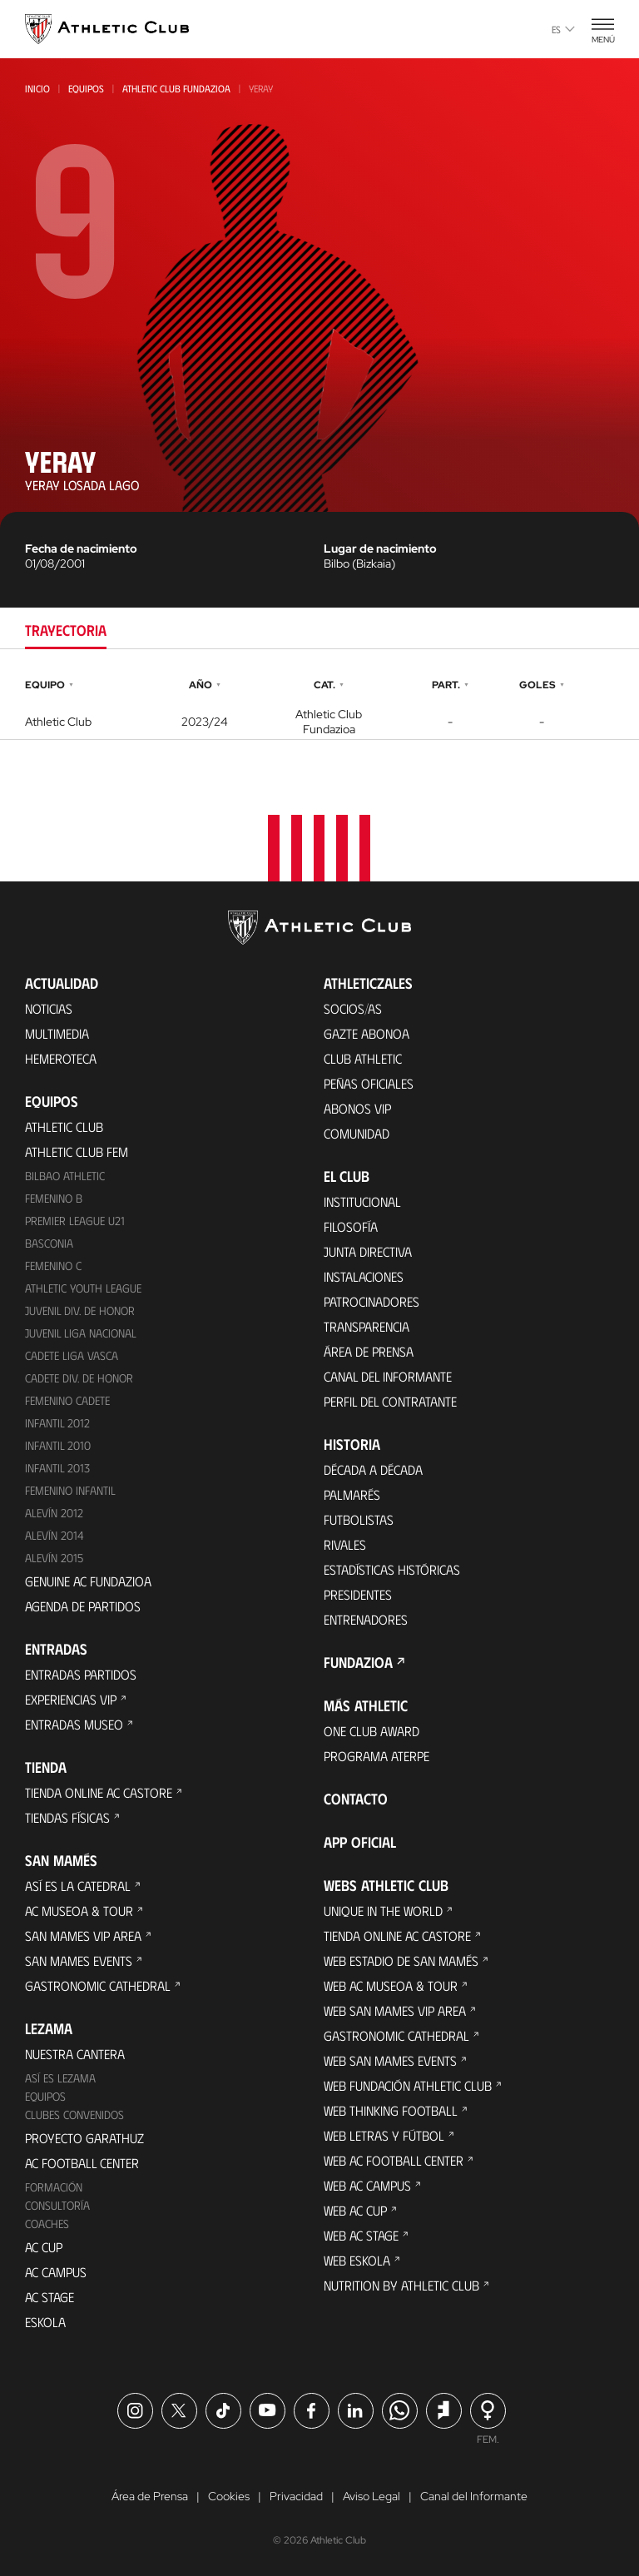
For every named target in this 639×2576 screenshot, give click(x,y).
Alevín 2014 (54, 1535)
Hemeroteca (61, 1058)
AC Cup (43, 2247)
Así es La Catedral (78, 1886)
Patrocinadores (371, 1301)
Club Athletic (363, 1058)
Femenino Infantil (70, 1490)
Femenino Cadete (67, 1400)
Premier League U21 (75, 1221)
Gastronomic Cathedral (98, 1985)
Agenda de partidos (83, 1606)
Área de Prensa (369, 1351)
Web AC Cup (355, 2210)
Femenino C (53, 1265)
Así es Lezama (60, 2078)
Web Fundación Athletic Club (408, 2085)
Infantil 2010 (58, 1445)
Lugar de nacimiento (380, 548)
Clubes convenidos (74, 2114)
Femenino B (53, 1198)
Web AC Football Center (393, 2160)
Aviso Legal (371, 2496)
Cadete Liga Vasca (71, 1355)
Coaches (47, 2223)
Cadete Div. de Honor (79, 1378)
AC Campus (56, 2272)
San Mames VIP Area (83, 1935)
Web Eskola (357, 2260)
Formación (53, 2187)
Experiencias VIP (70, 1699)
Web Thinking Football (391, 2110)
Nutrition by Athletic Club (401, 2285)
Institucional (362, 1201)
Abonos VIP (357, 1108)
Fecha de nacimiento (81, 548)
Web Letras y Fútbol (384, 2135)
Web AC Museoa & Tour (391, 1985)
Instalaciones (364, 1276)
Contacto (356, 1798)
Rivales (345, 1544)
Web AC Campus (367, 2185)
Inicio (37, 88)
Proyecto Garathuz (84, 2138)
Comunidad (356, 1133)
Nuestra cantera (75, 2054)
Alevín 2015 (54, 1558)
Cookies (229, 2496)
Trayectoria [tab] (65, 630)
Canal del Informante (388, 1376)
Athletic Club (64, 1126)
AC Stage (49, 2297)
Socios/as (353, 1008)
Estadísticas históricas (392, 1569)
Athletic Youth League (83, 1288)
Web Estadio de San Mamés (401, 1960)
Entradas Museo (74, 1724)
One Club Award (371, 1731)
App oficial (360, 1842)
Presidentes (358, 1594)
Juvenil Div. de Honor (80, 1310)
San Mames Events (78, 1960)
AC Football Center (82, 2163)
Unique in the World (383, 1910)
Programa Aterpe (376, 1756)
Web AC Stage (361, 2235)
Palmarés (352, 1494)
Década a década (373, 1469)
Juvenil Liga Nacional (80, 1333)
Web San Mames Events (390, 2060)
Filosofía (351, 1226)
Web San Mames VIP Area (395, 2010)
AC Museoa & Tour (79, 1910)
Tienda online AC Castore (98, 1792)
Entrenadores (366, 1619)
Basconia (49, 1243)
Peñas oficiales (369, 1083)
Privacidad (296, 2496)
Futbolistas (359, 1519)
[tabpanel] (319, 707)
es (563, 29)
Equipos (86, 88)
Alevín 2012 (54, 1513)
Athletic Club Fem (76, 1151)
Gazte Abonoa (366, 1033)
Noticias (48, 1008)
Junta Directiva (368, 1251)
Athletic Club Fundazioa (176, 88)
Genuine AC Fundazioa (88, 1581)
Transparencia (366, 1326)
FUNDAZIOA (358, 1662)
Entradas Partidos (80, 1674)
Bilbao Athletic (65, 1176)
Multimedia (57, 1033)
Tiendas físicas (67, 1817)
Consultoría (57, 2205)
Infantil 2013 (57, 1468)
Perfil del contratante (390, 1401)
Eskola (45, 2322)
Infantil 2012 (57, 1423)
